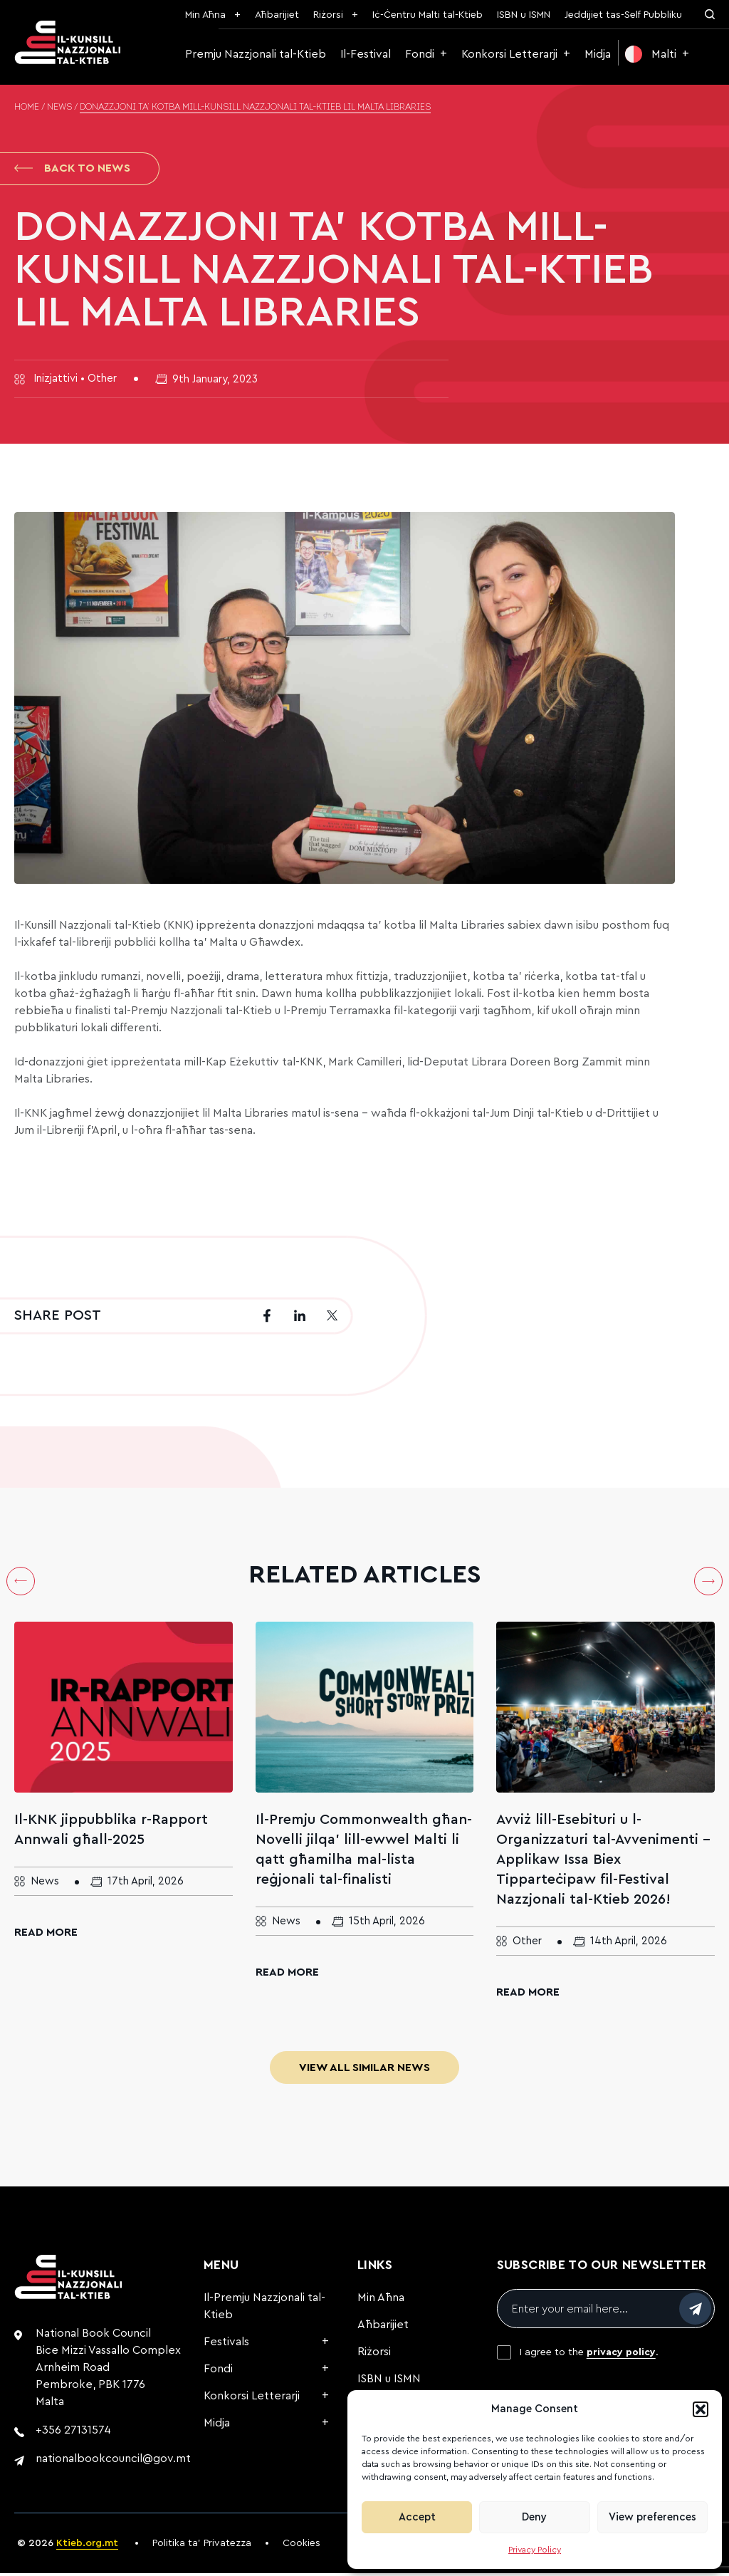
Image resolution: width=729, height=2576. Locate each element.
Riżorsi (328, 15)
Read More (46, 1935)
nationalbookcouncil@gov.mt (113, 2461)
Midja (597, 54)
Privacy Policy (534, 2549)
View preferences (652, 2517)
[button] (700, 2409)
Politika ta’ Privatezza (201, 2546)
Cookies (301, 2546)
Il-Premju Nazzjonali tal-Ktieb (264, 2309)
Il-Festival (365, 54)
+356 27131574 (73, 2433)
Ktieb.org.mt (87, 2546)
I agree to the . (589, 2355)
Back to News (72, 169)
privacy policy (621, 2355)
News (59, 107)
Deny (534, 2517)
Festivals (226, 2344)
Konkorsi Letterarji (509, 54)
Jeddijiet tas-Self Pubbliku (623, 15)
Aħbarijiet (277, 15)
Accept (417, 2517)
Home (26, 107)
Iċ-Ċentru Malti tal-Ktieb (427, 15)
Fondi (419, 54)
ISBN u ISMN (523, 15)
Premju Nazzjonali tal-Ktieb (255, 54)
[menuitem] (657, 54)
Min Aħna (205, 15)
